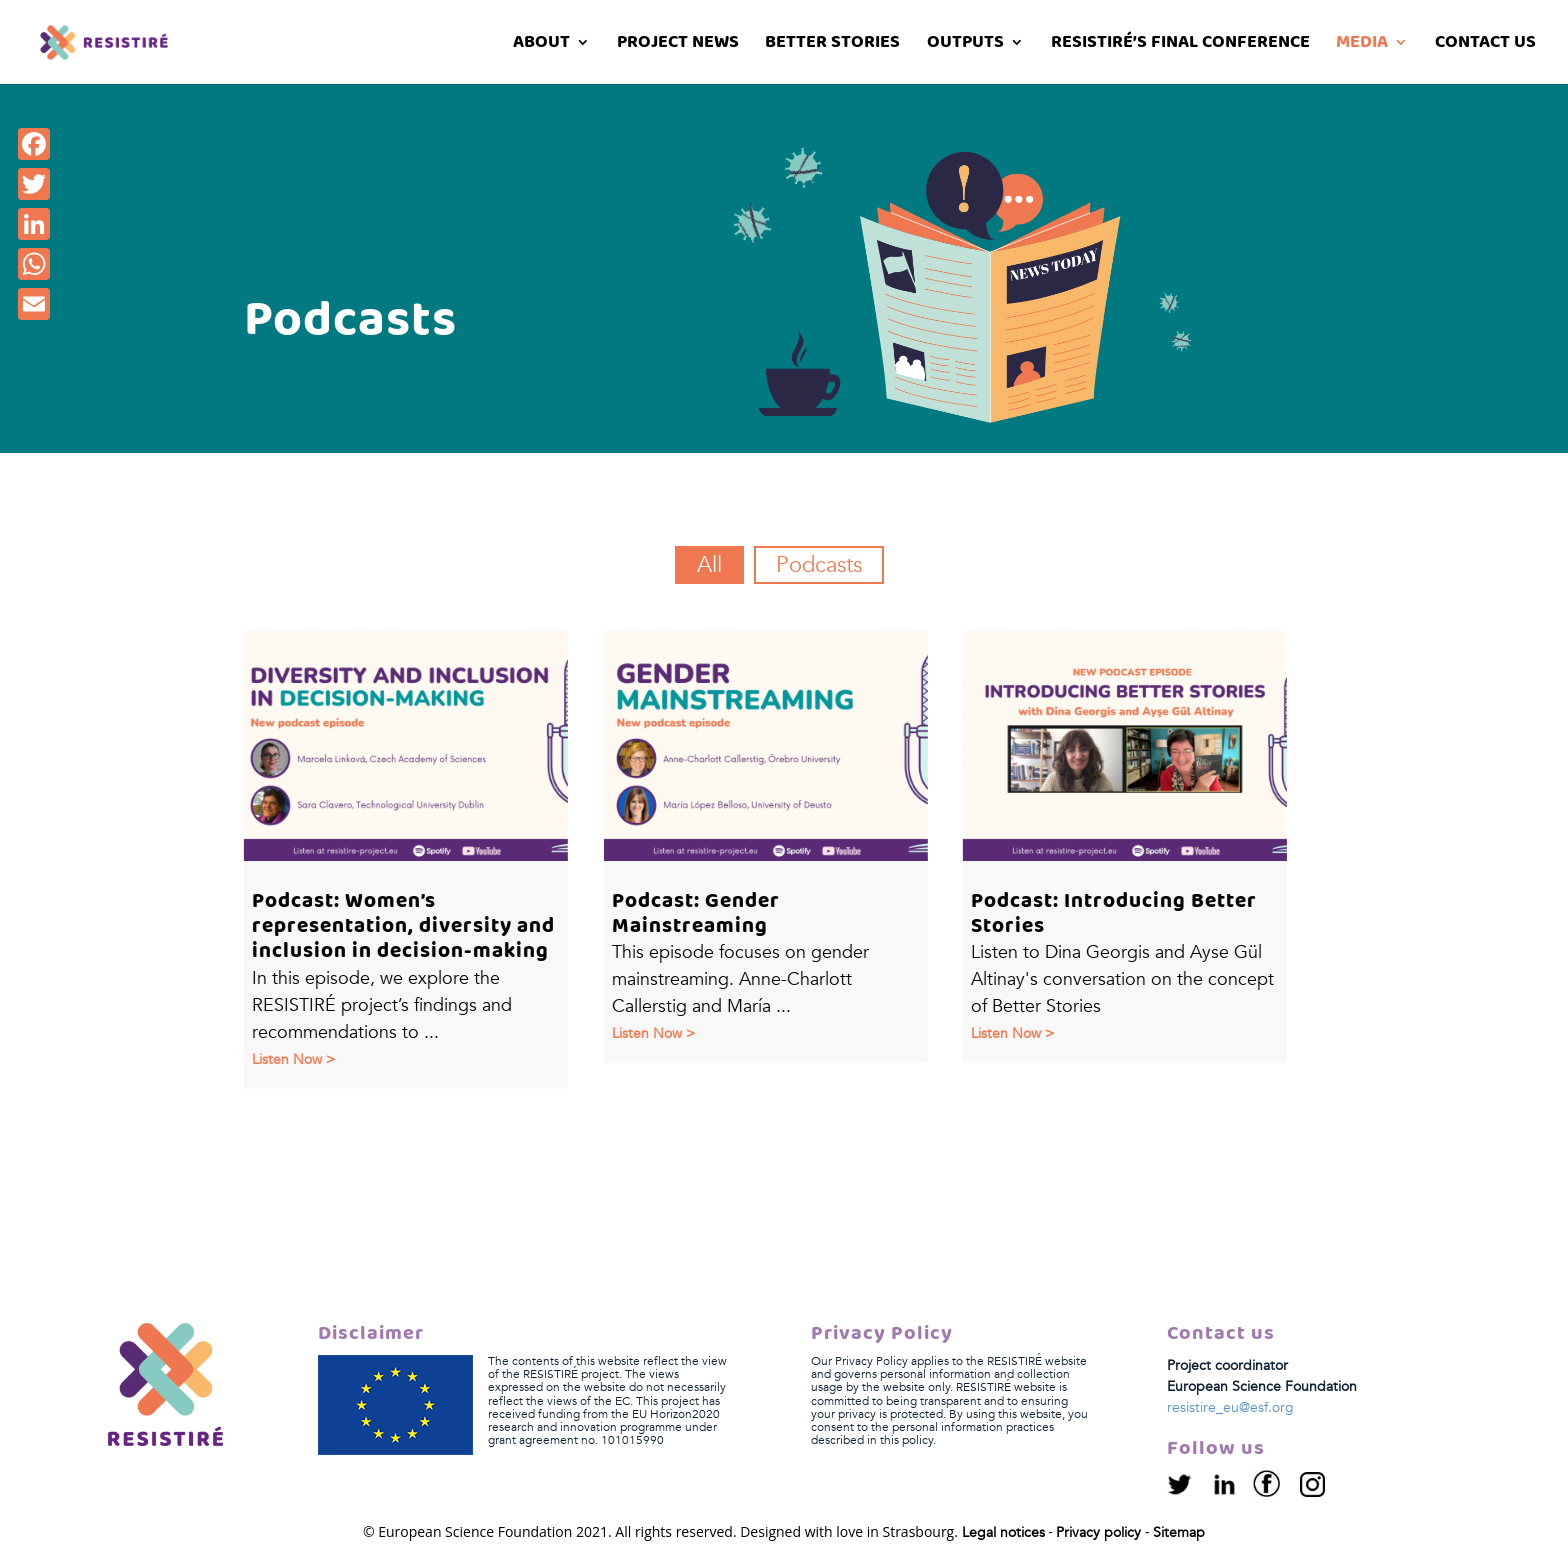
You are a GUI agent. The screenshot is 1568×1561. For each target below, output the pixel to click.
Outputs (965, 45)
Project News (678, 45)
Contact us (1485, 45)
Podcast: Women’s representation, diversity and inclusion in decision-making (402, 926)
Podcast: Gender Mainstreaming (695, 914)
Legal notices (1003, 1532)
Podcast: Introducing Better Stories (1113, 914)
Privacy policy (1098, 1532)
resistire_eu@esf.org (1230, 1407)
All (709, 565)
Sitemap (1179, 1532)
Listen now (286, 1059)
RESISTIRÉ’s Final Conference (1180, 45)
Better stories (832, 45)
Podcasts (819, 565)
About (541, 45)
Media (1362, 45)
